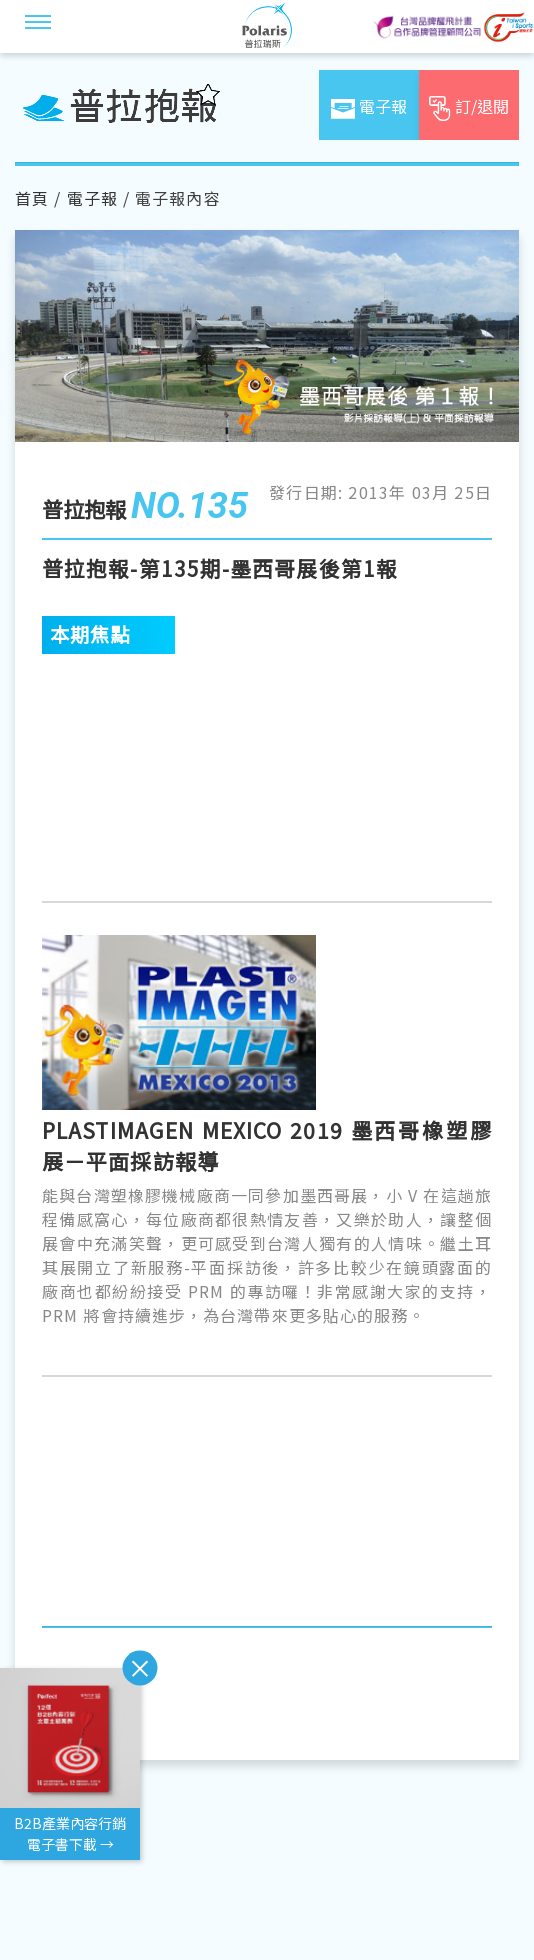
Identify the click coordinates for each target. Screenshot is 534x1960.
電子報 (92, 198)
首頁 (32, 198)
